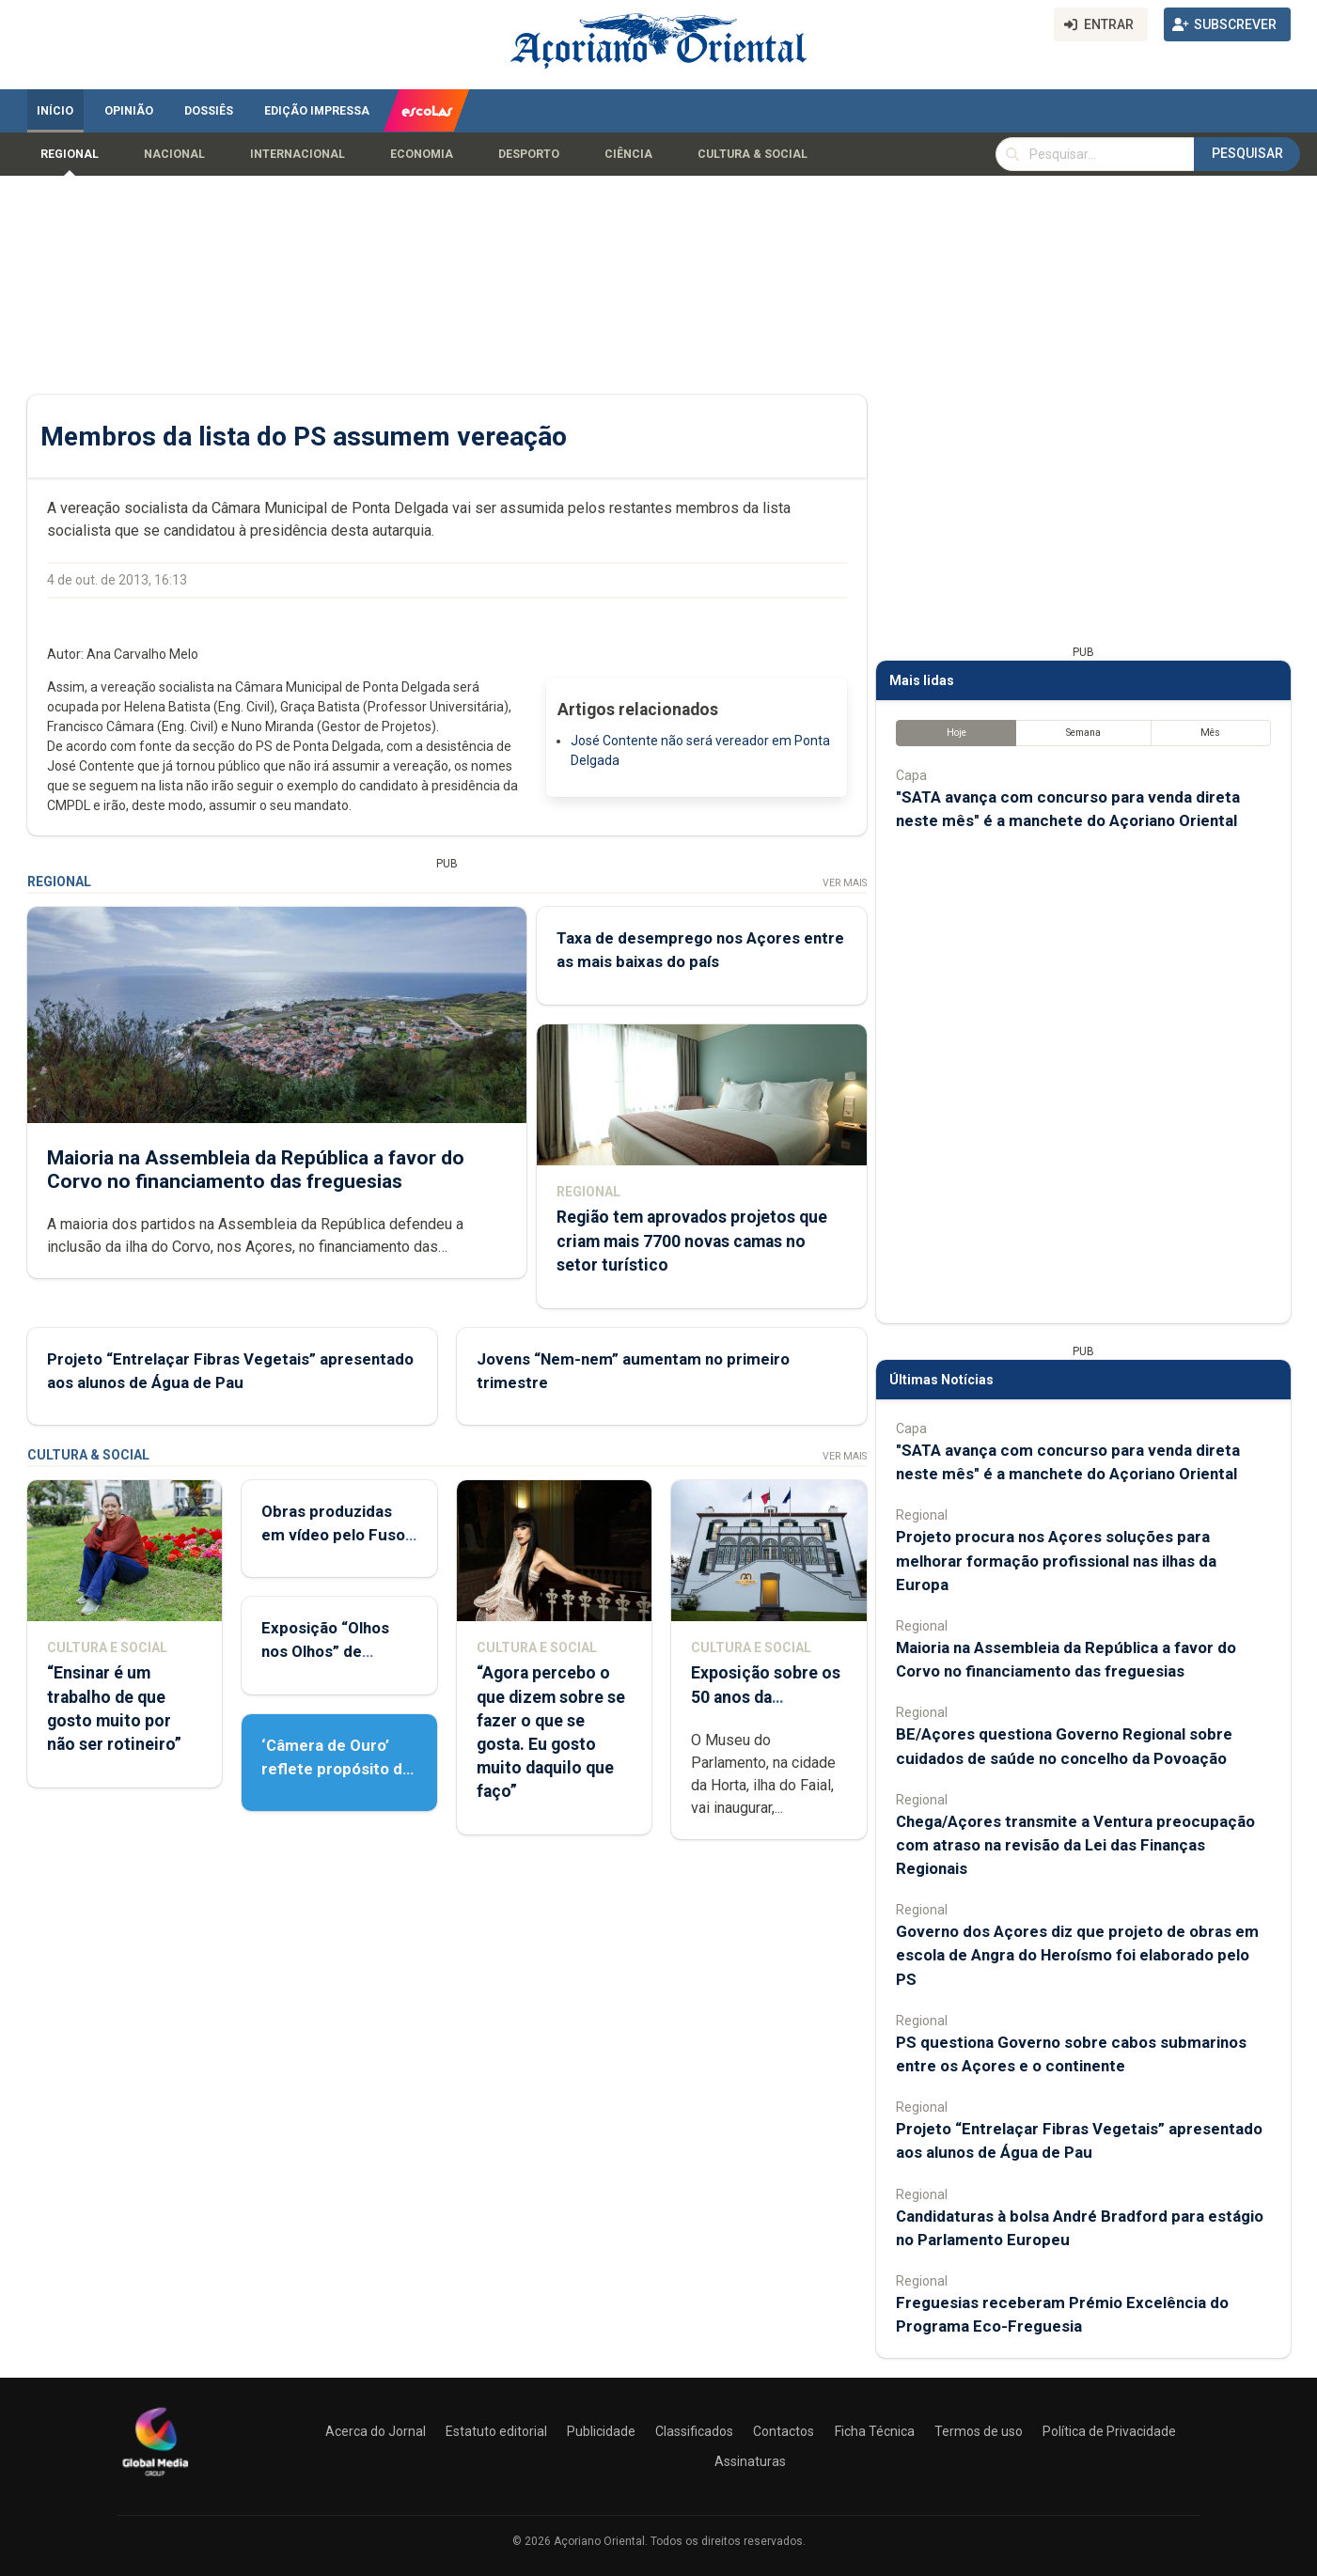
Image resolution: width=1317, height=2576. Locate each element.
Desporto (528, 154)
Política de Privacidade (1109, 2431)
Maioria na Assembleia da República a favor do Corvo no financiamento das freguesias (255, 1170)
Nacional (174, 154)
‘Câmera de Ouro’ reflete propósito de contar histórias (336, 1769)
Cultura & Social (752, 154)
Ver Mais (844, 883)
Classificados (694, 2431)
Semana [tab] (1082, 732)
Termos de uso (978, 2431)
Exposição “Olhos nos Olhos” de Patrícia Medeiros (326, 1651)
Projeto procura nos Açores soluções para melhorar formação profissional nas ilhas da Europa (1056, 1560)
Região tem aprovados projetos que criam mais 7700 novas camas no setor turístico (691, 1241)
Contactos (783, 2431)
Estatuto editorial (496, 2431)
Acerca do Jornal (375, 2431)
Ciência (628, 154)
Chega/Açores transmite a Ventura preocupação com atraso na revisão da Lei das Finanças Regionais (1075, 1845)
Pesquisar (1247, 153)
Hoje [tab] (955, 732)
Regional (69, 154)
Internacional (297, 154)
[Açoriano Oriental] (155, 2478)
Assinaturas (750, 2461)
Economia (421, 154)
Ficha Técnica (875, 2431)
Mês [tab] (1210, 732)
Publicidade (601, 2431)
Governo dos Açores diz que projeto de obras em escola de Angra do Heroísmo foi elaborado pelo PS (1077, 1955)
